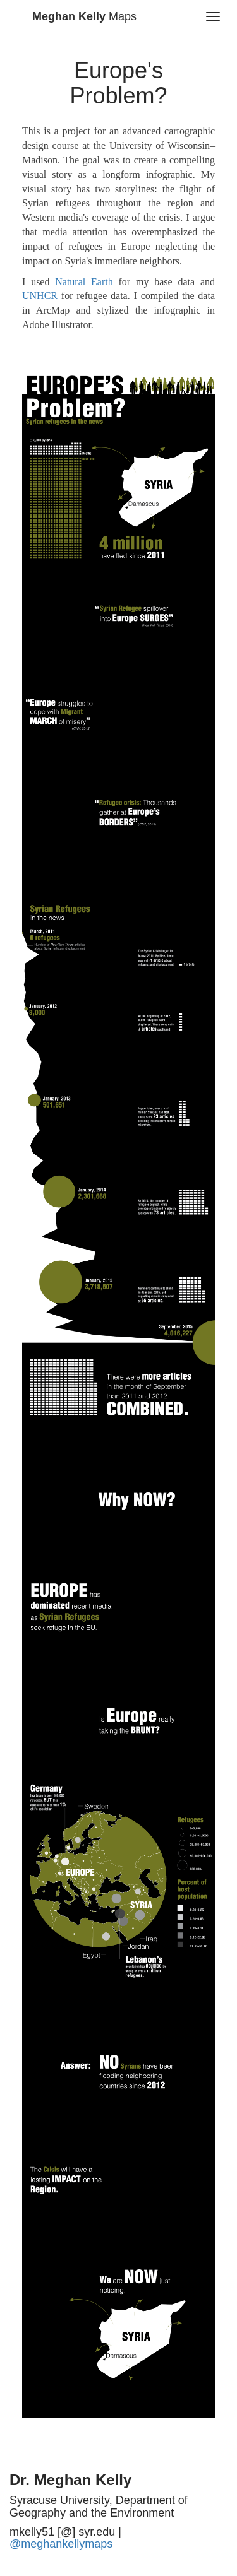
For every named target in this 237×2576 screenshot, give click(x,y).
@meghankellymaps (60, 2544)
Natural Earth (83, 281)
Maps (84, 16)
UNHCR (40, 295)
